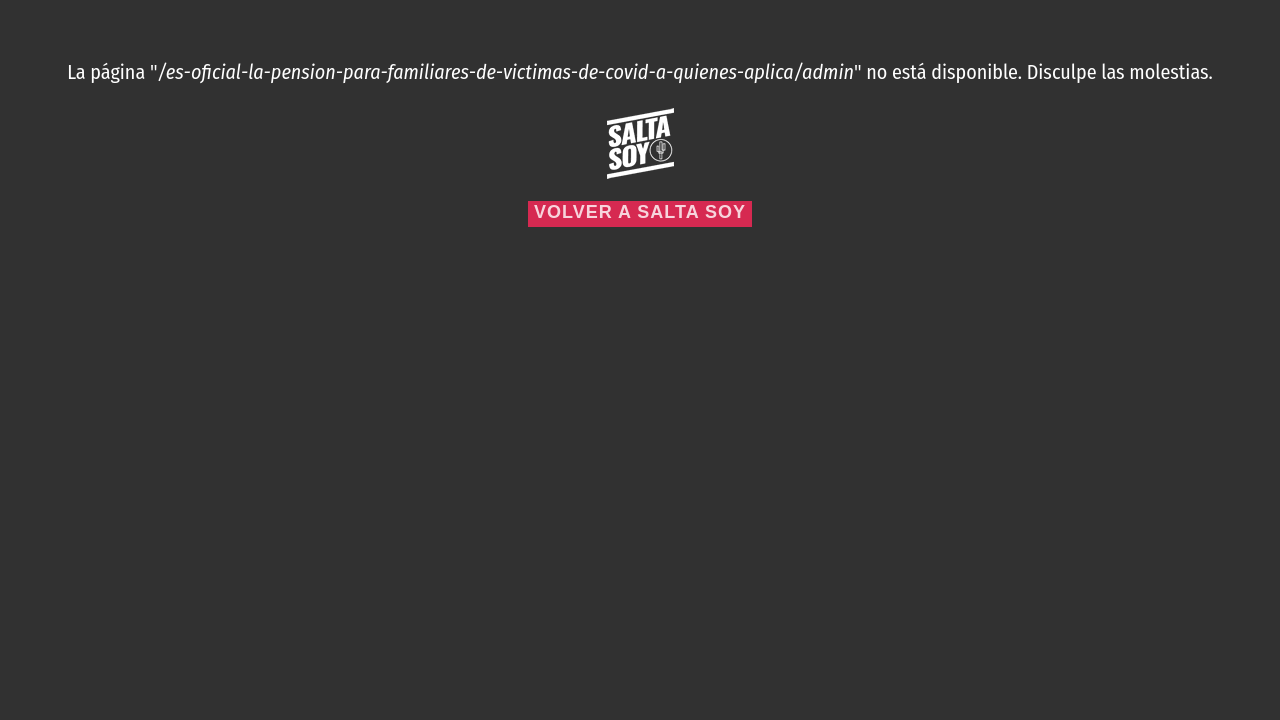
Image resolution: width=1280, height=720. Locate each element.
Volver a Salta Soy (640, 212)
